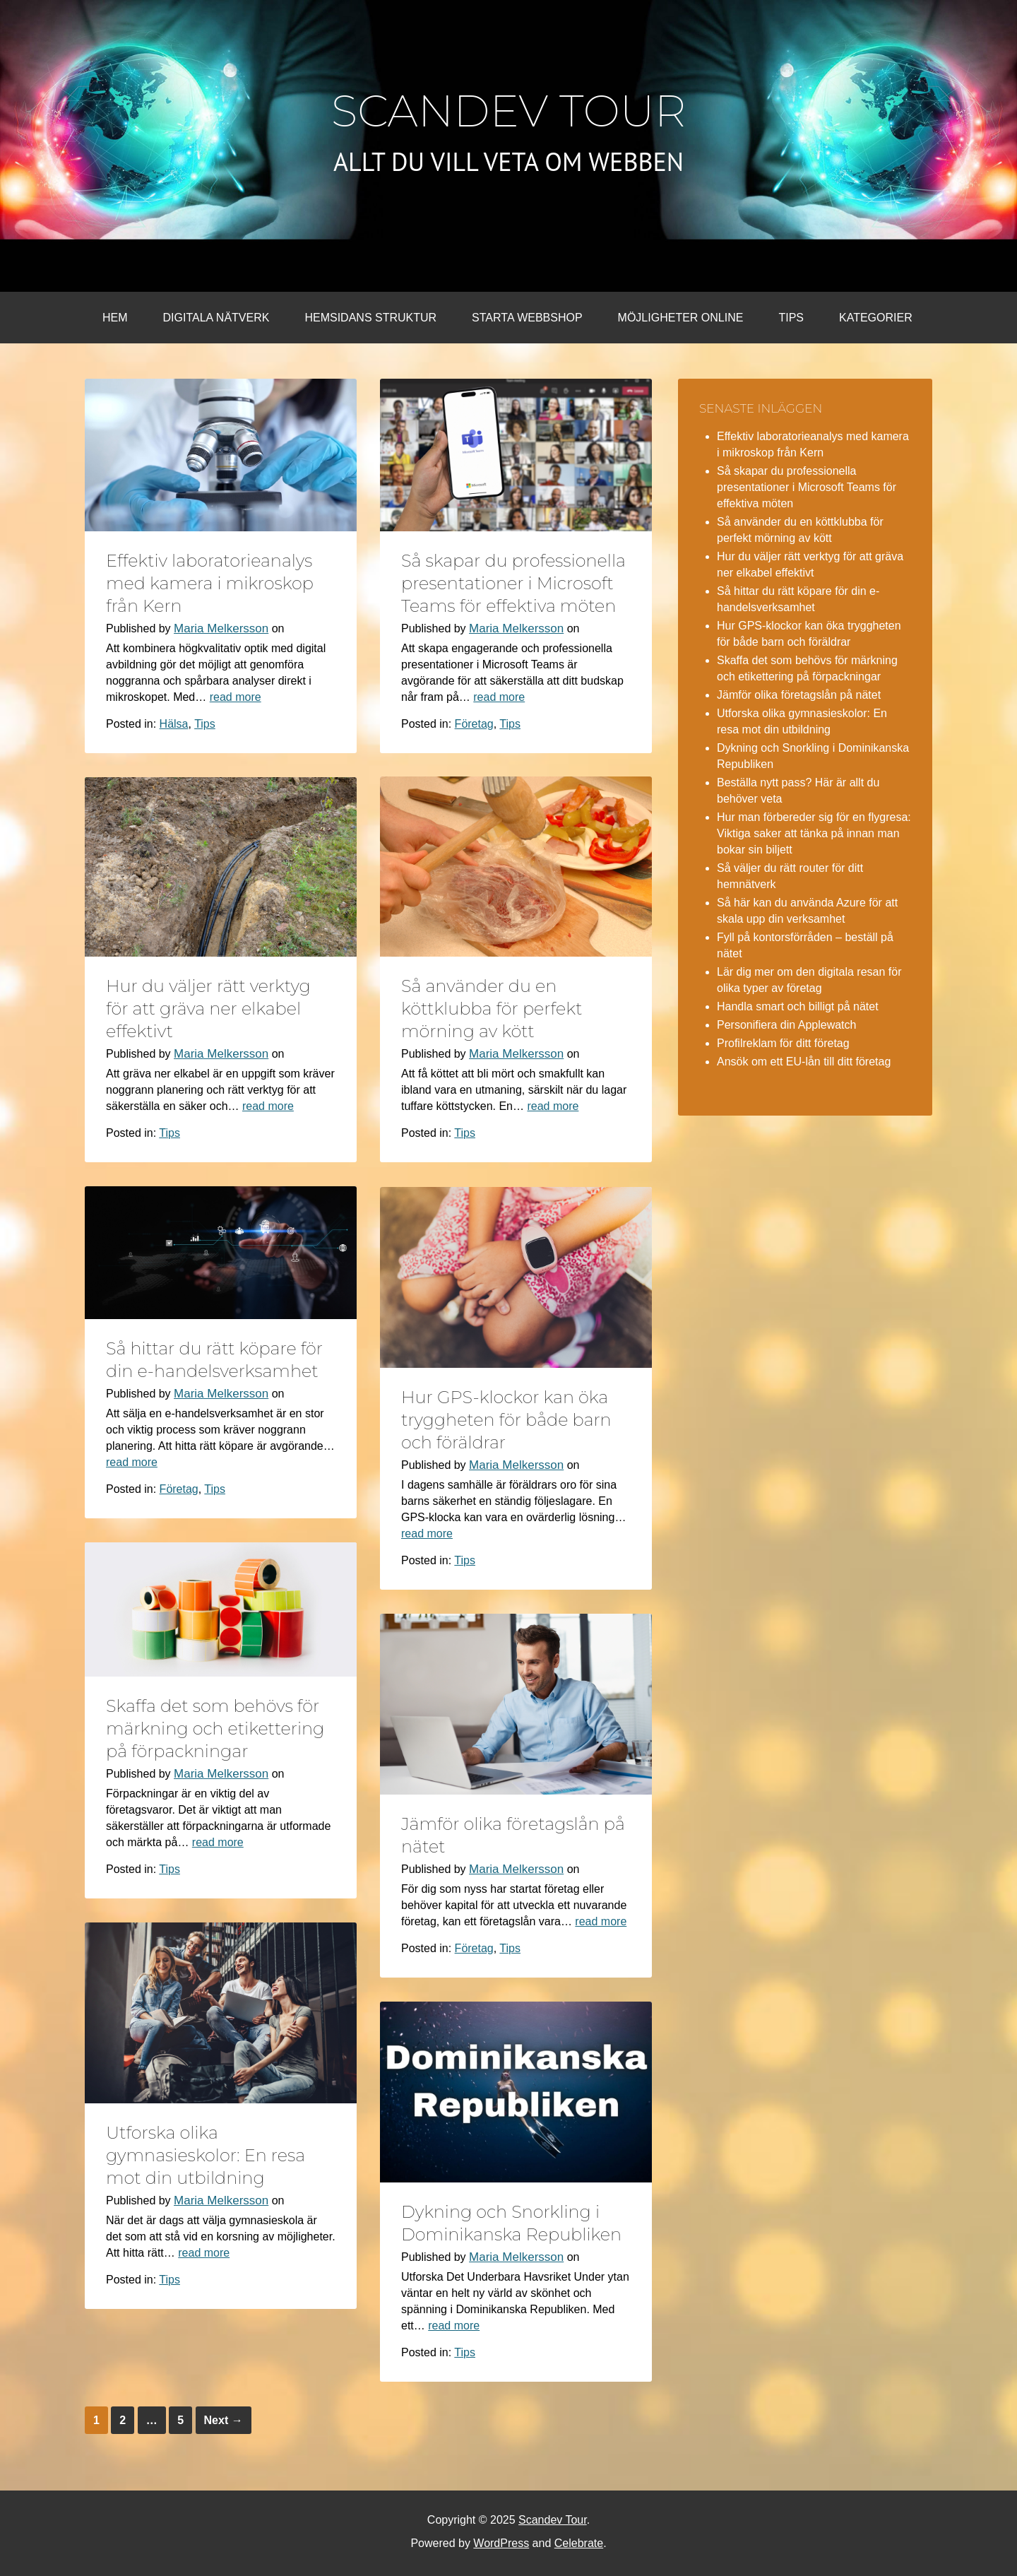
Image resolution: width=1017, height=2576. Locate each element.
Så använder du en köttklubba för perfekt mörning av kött (491, 1008)
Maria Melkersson (221, 628)
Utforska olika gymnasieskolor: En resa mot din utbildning (205, 2155)
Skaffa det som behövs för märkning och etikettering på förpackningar (215, 1728)
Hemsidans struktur (370, 318)
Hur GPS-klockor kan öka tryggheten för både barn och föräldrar (506, 1420)
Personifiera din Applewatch (786, 1025)
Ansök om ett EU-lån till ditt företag (804, 1062)
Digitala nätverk (216, 318)
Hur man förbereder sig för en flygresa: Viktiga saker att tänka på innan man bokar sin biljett (814, 833)
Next (223, 2420)
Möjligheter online (681, 318)
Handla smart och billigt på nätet (798, 1006)
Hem (115, 318)
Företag (474, 724)
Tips (791, 318)
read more (235, 697)
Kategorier (875, 318)
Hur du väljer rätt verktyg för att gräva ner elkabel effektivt (208, 1008)
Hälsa (174, 724)
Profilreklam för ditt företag (783, 1043)
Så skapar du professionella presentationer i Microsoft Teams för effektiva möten (513, 583)
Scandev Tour (508, 111)
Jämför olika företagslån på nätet (799, 695)
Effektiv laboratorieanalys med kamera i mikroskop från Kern (210, 583)
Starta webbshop (527, 318)
